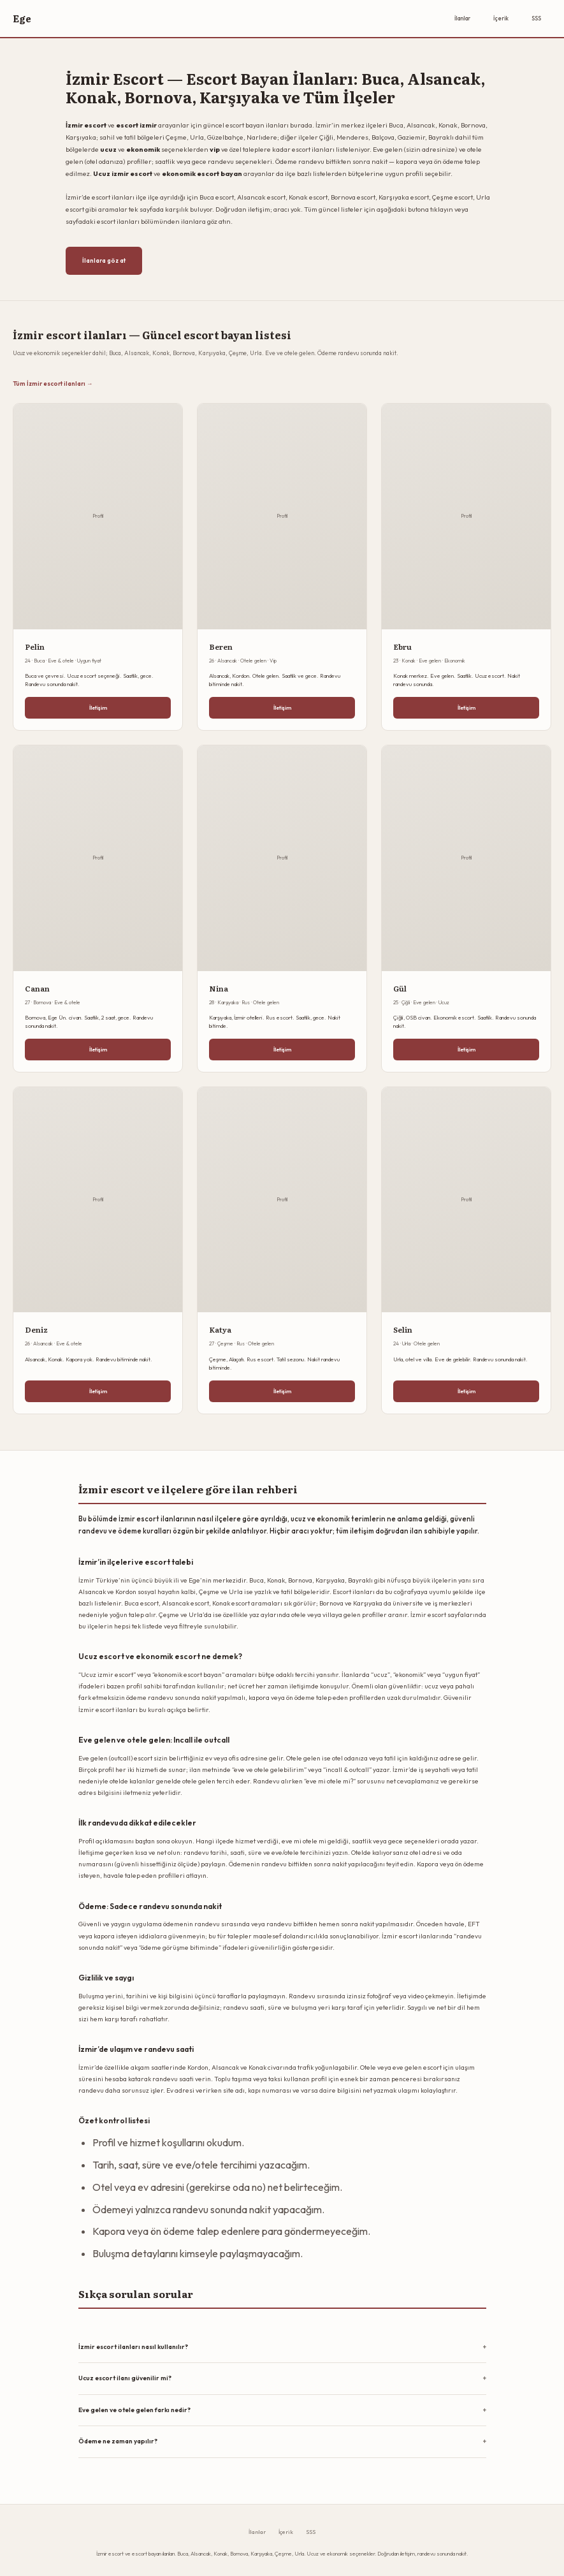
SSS (536, 18)
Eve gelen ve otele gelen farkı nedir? (134, 2410)
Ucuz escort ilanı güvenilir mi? (124, 2378)
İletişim (98, 707)
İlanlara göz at (104, 260)
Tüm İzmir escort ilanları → (53, 383)
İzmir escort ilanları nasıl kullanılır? (133, 2347)
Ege (22, 18)
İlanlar (462, 18)
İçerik (501, 18)
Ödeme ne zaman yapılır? (117, 2441)
